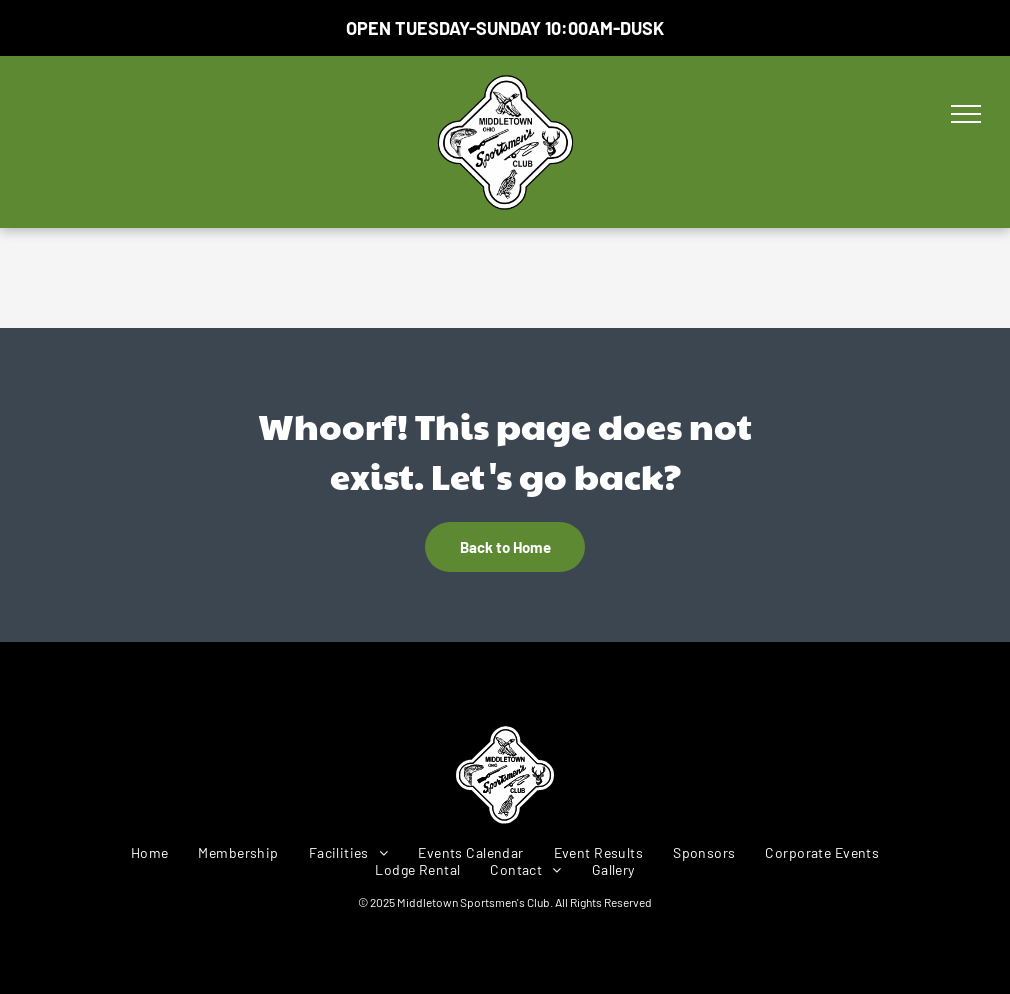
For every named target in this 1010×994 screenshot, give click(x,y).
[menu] (966, 114)
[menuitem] (150, 852)
